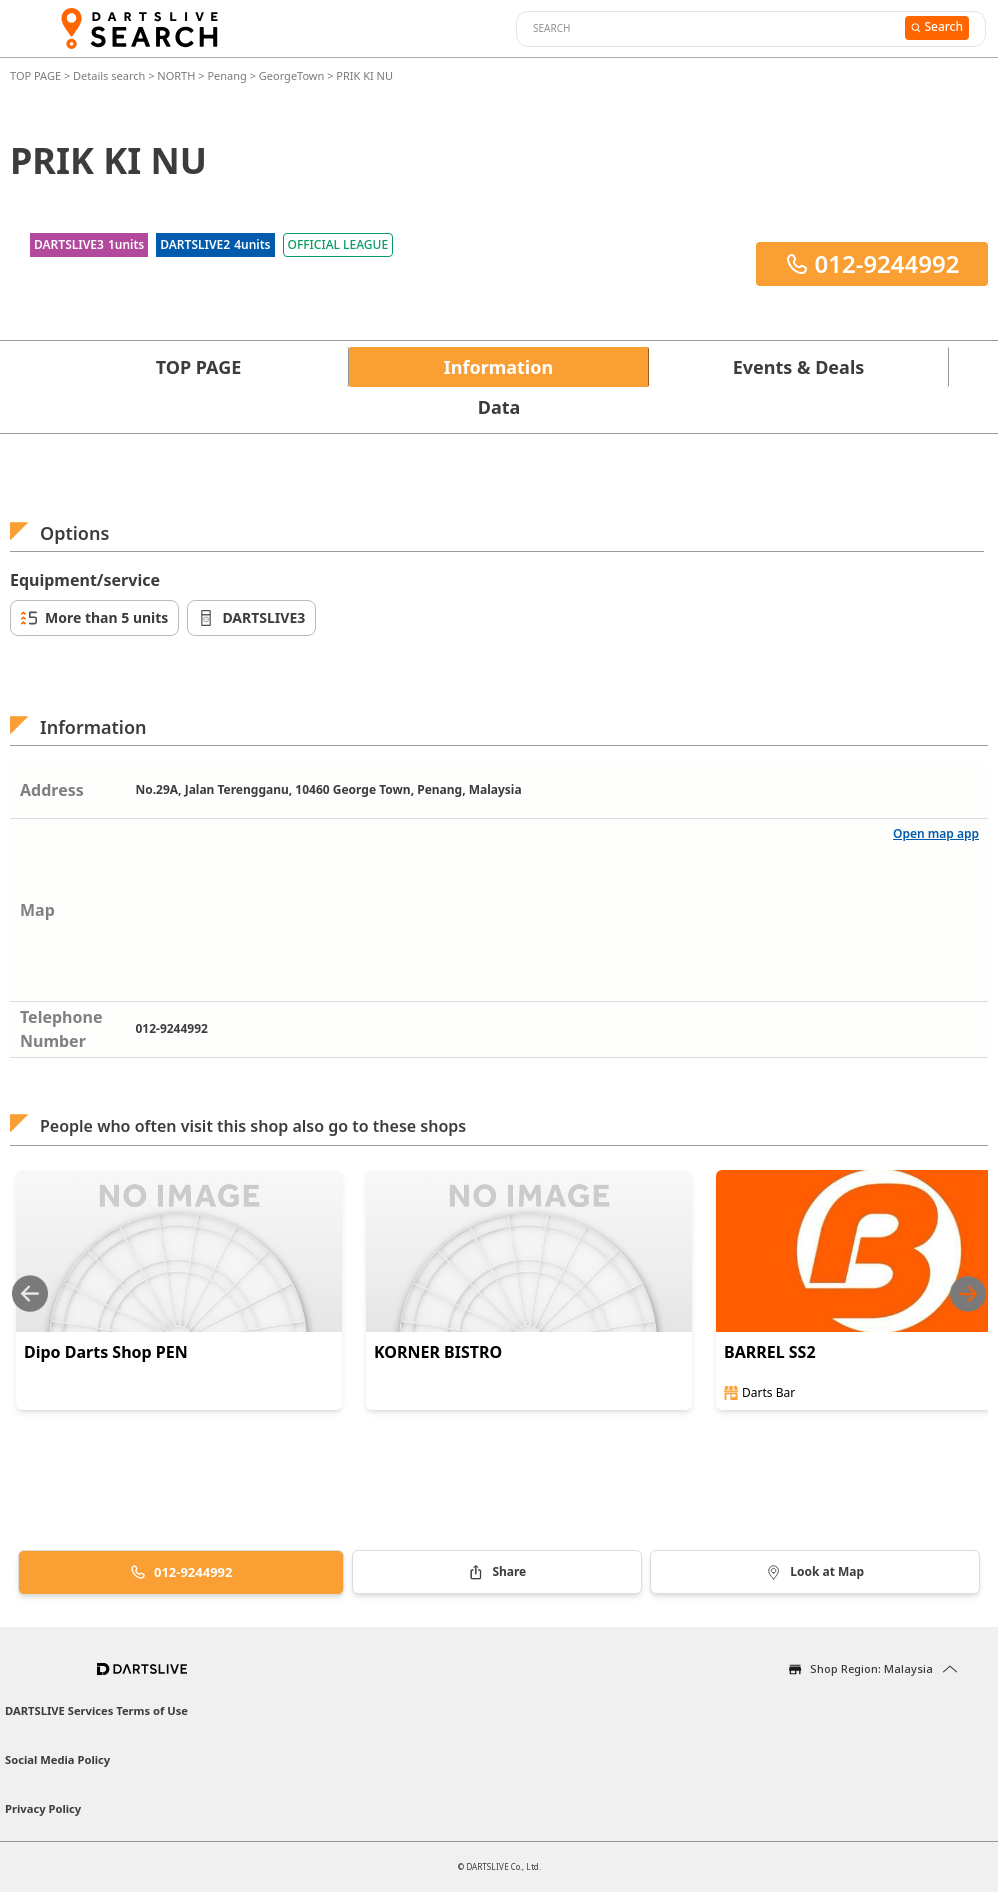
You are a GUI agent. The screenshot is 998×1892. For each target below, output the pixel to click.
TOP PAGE (37, 75)
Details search (110, 75)
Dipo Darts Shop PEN (106, 1352)
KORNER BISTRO (438, 1352)
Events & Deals (799, 367)
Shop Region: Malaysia (871, 1668)
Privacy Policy (43, 1808)
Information (498, 367)
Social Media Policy (57, 1759)
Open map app (936, 833)
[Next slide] (968, 1293)
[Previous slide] (30, 1293)
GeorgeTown (292, 75)
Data (499, 407)
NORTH (176, 75)
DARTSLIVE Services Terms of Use (96, 1710)
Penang (226, 75)
